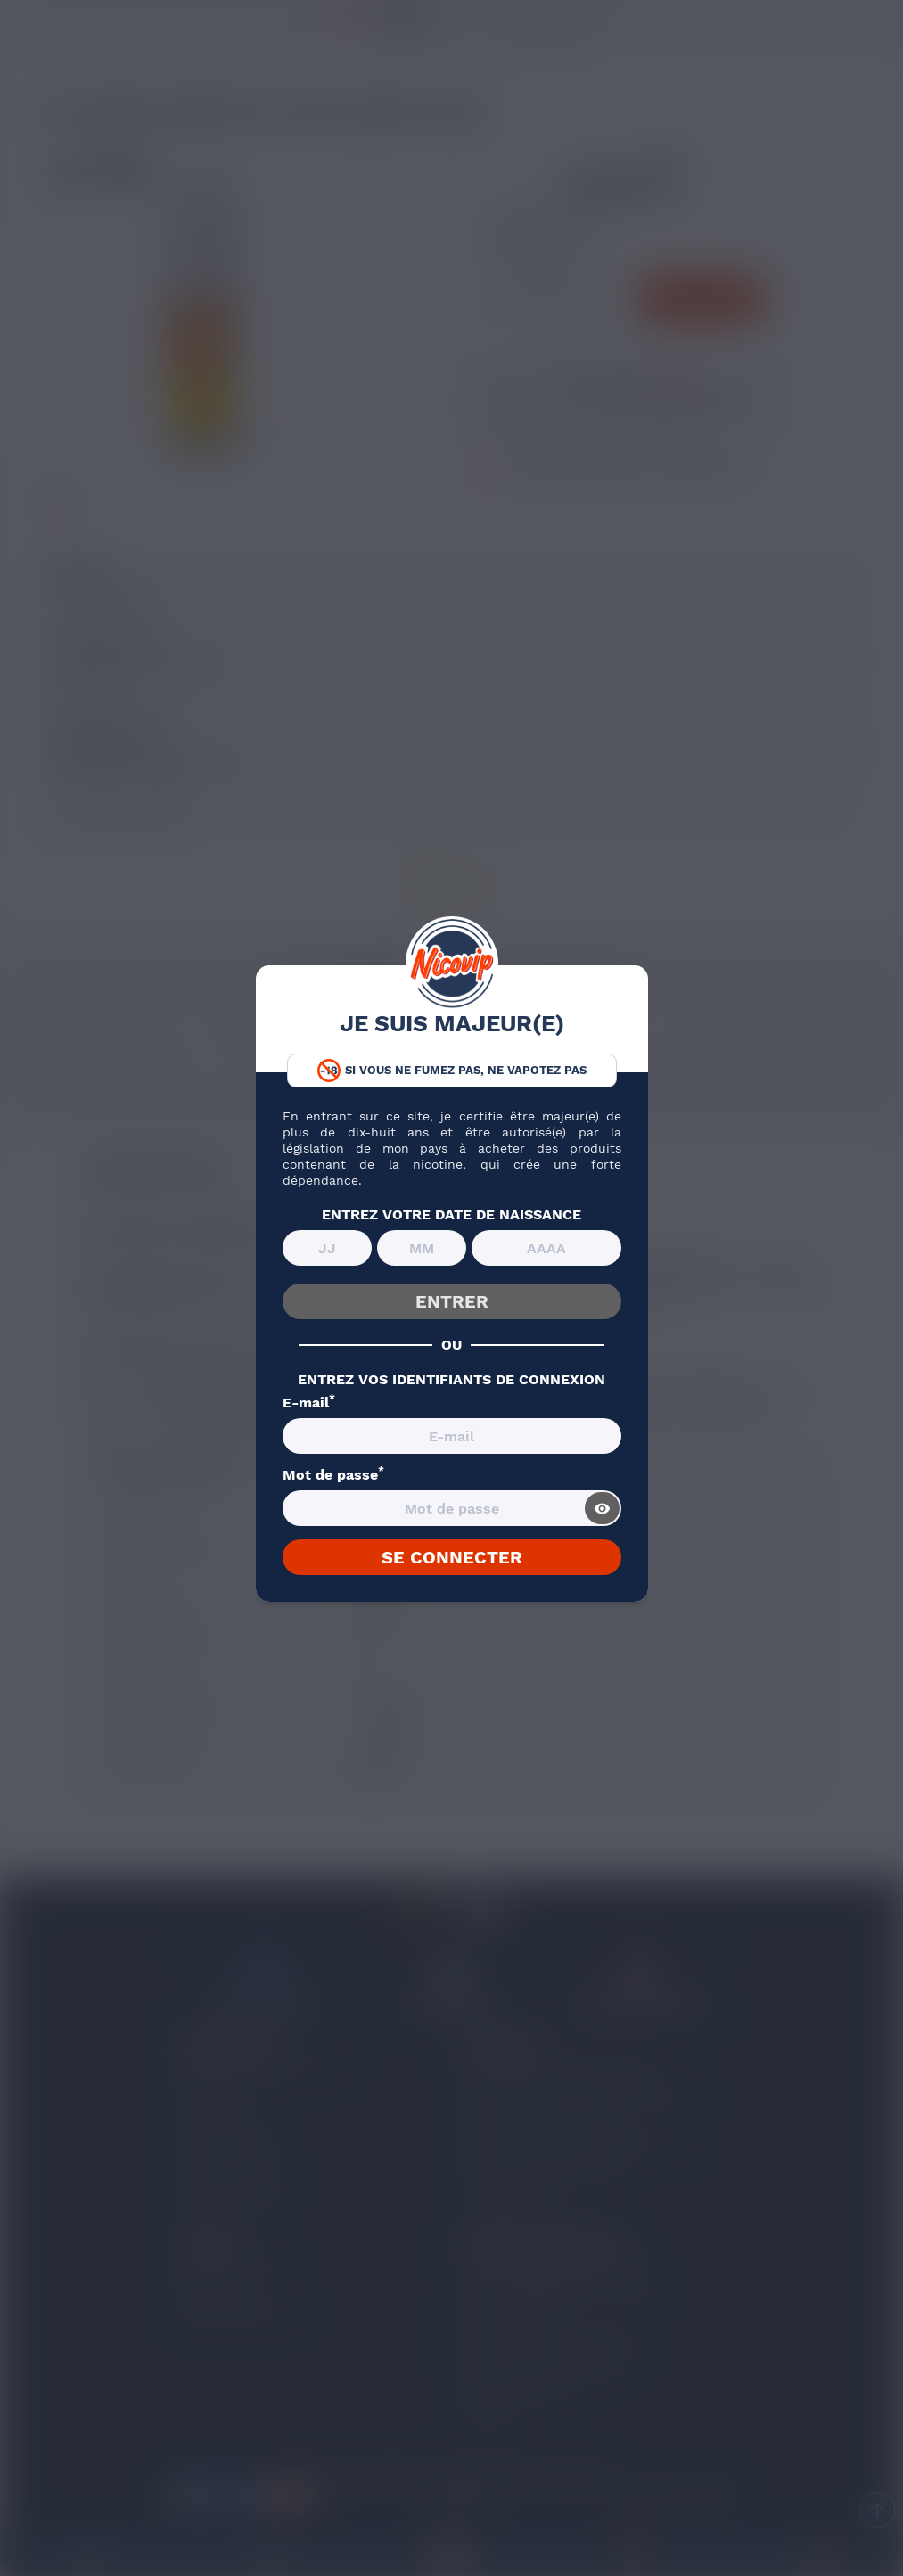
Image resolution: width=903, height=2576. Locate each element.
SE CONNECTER (452, 1557)
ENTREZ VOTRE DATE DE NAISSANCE (451, 1215)
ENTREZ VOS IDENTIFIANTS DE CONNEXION (451, 1380)
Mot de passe (333, 1475)
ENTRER (451, 1301)
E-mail (309, 1403)
